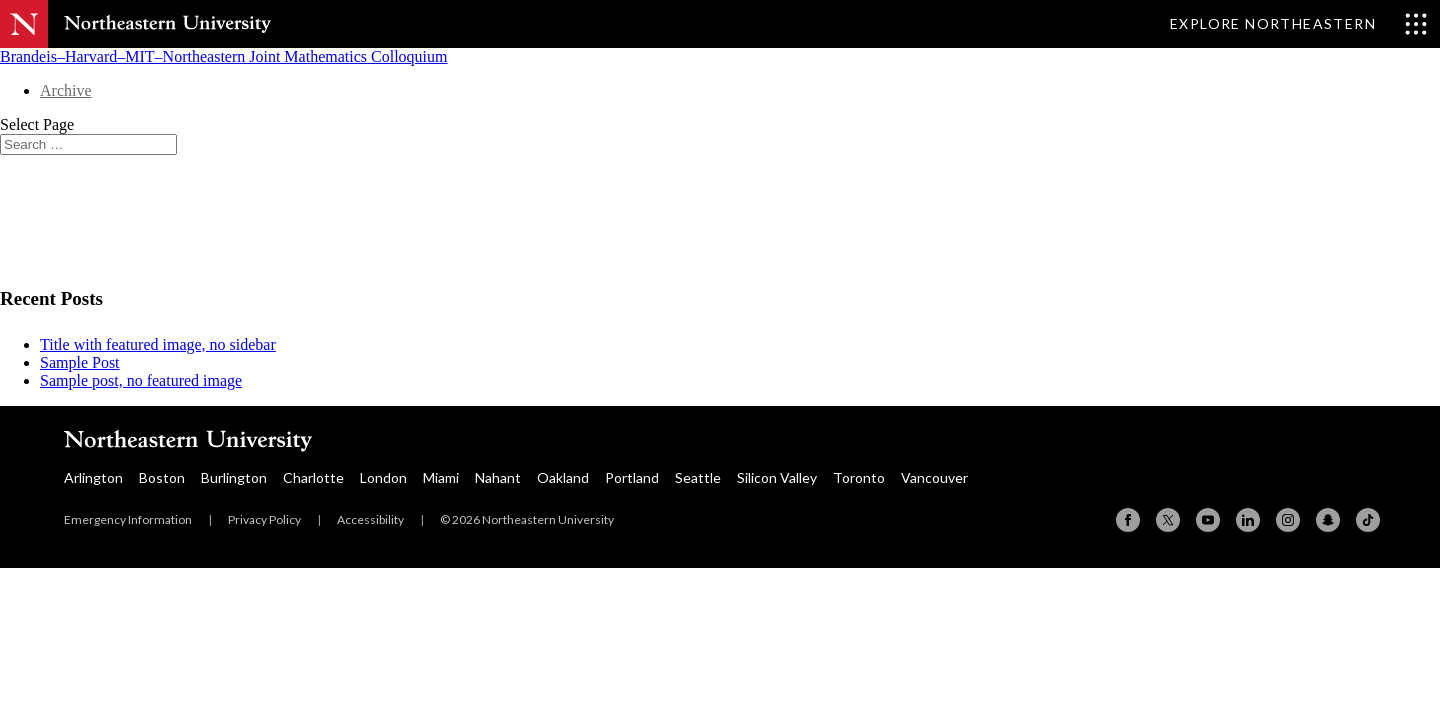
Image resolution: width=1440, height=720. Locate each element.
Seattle (698, 477)
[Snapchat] (1328, 520)
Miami (441, 477)
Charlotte (313, 477)
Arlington (93, 477)
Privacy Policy (264, 519)
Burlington (234, 477)
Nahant (498, 477)
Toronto (859, 477)
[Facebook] (1128, 520)
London (383, 477)
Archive (66, 90)
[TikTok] (1368, 520)
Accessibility (370, 519)
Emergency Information (128, 519)
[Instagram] (1288, 520)
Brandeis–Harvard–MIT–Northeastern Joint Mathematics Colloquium (223, 56)
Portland (632, 477)
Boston (162, 477)
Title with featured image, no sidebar (158, 344)
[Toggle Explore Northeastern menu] (1299, 24)
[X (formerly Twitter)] (1168, 520)
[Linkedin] (1248, 520)
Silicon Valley (777, 477)
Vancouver (934, 477)
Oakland (563, 477)
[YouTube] (1208, 520)
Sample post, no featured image (141, 380)
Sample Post (80, 362)
